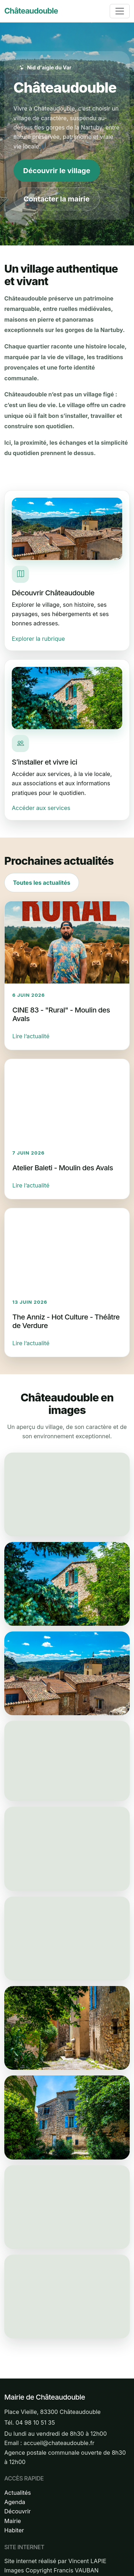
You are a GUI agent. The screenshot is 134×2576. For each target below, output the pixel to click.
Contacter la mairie (57, 199)
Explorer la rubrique (38, 638)
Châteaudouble (31, 10)
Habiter (14, 2530)
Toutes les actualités (41, 882)
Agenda (14, 2502)
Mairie (12, 2520)
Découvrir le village (56, 170)
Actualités (17, 2492)
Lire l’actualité (31, 1036)
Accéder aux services (41, 807)
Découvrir (17, 2511)
